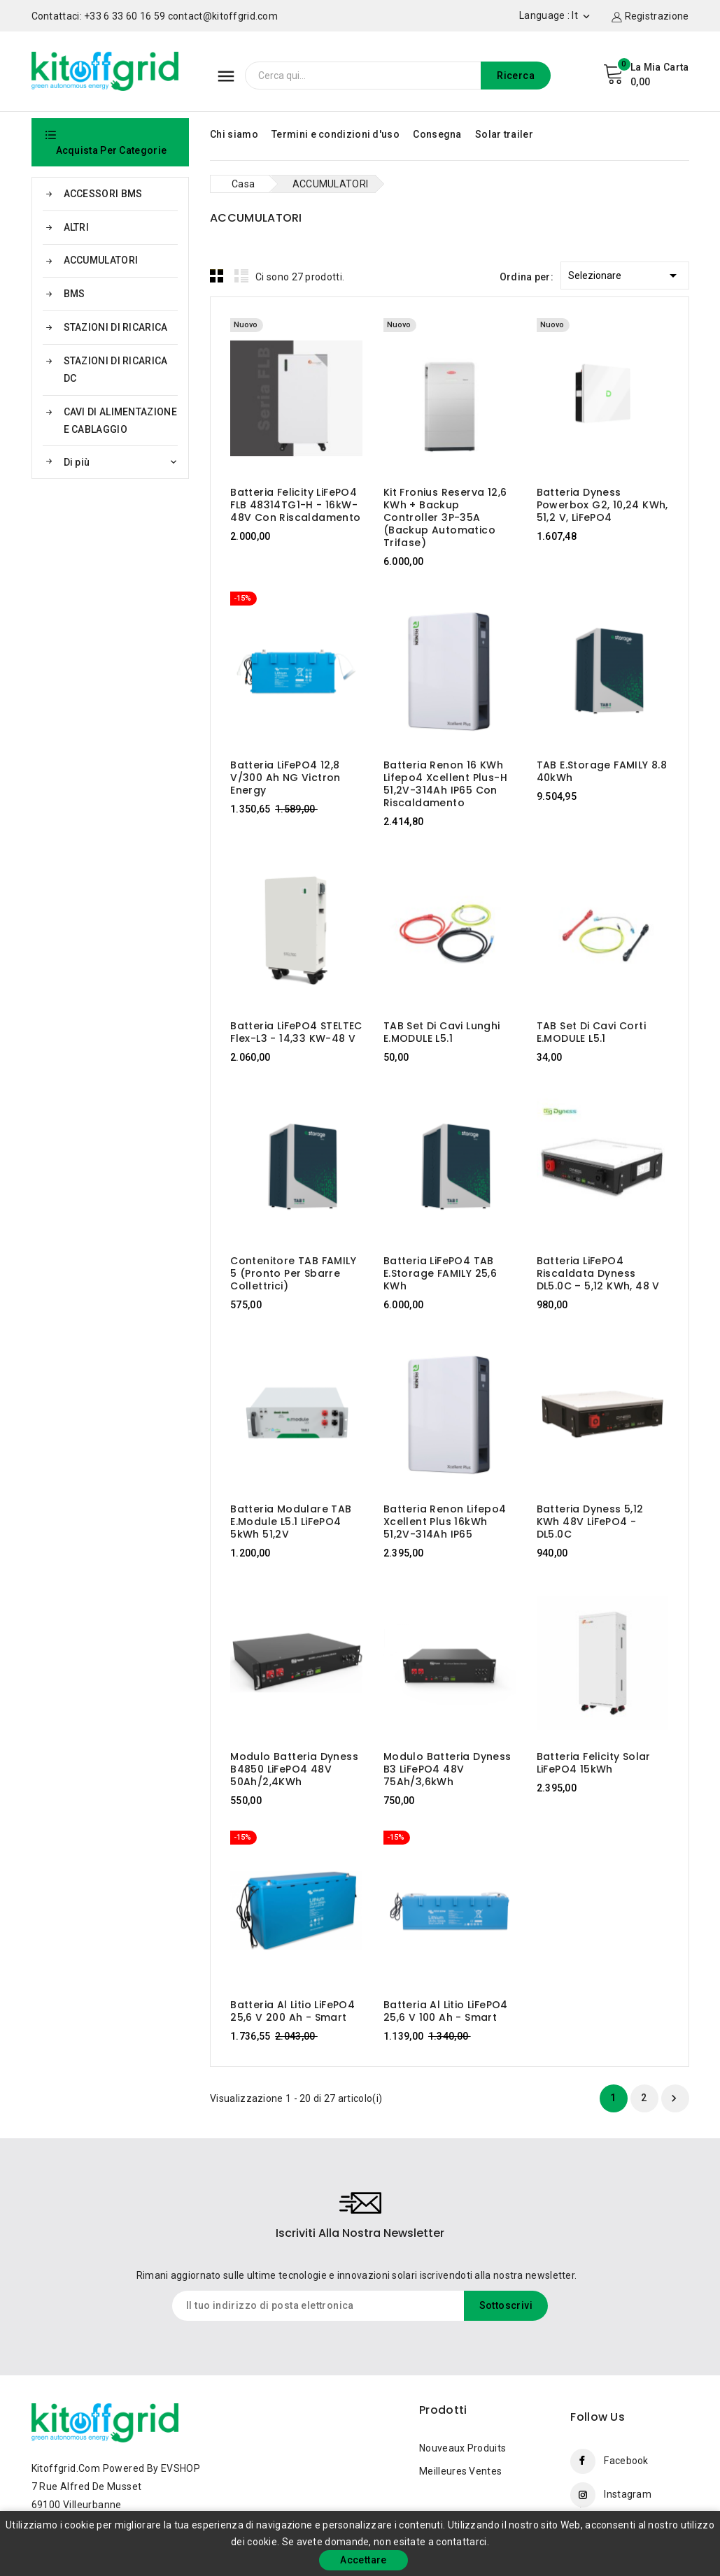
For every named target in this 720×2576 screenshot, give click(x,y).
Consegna (437, 134)
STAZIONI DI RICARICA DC (116, 369)
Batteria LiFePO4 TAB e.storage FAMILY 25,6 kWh (440, 1273)
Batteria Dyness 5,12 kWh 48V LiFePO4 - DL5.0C (590, 1521)
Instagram (627, 2494)
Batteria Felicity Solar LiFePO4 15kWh (594, 1762)
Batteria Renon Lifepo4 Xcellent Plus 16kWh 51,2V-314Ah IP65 (445, 1521)
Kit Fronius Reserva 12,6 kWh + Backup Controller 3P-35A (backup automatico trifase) (445, 517)
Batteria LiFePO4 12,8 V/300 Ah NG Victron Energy (285, 777)
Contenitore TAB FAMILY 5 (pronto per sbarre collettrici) (293, 1273)
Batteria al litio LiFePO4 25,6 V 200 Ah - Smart (292, 2011)
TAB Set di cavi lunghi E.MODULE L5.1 (441, 1032)
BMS (74, 293)
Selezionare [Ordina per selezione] (624, 273)
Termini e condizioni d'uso (335, 134)
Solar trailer (504, 134)
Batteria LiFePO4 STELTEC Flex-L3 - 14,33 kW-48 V (296, 1032)
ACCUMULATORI (101, 260)
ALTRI (77, 227)
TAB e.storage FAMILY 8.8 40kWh (602, 771)
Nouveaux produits (462, 2448)
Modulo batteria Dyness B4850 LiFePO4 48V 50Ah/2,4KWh (294, 1769)
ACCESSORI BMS (103, 193)
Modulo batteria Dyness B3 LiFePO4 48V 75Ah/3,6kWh (447, 1769)
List (241, 275)
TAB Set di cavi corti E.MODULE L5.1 (591, 1032)
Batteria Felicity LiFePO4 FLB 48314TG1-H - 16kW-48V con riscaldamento (295, 505)
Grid (217, 275)
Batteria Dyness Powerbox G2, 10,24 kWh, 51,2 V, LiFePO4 (602, 505)
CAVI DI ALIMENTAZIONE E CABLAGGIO (120, 420)
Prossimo (674, 2098)
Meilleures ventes (460, 2471)
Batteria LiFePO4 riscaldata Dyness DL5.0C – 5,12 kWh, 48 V (598, 1273)
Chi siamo (234, 134)
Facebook (626, 2460)
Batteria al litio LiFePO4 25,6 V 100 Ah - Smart (445, 2011)
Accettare (363, 2560)
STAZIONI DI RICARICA (116, 327)
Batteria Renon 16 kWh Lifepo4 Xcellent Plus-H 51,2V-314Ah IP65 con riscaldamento (445, 784)
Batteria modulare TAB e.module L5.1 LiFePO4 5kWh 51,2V (290, 1521)
